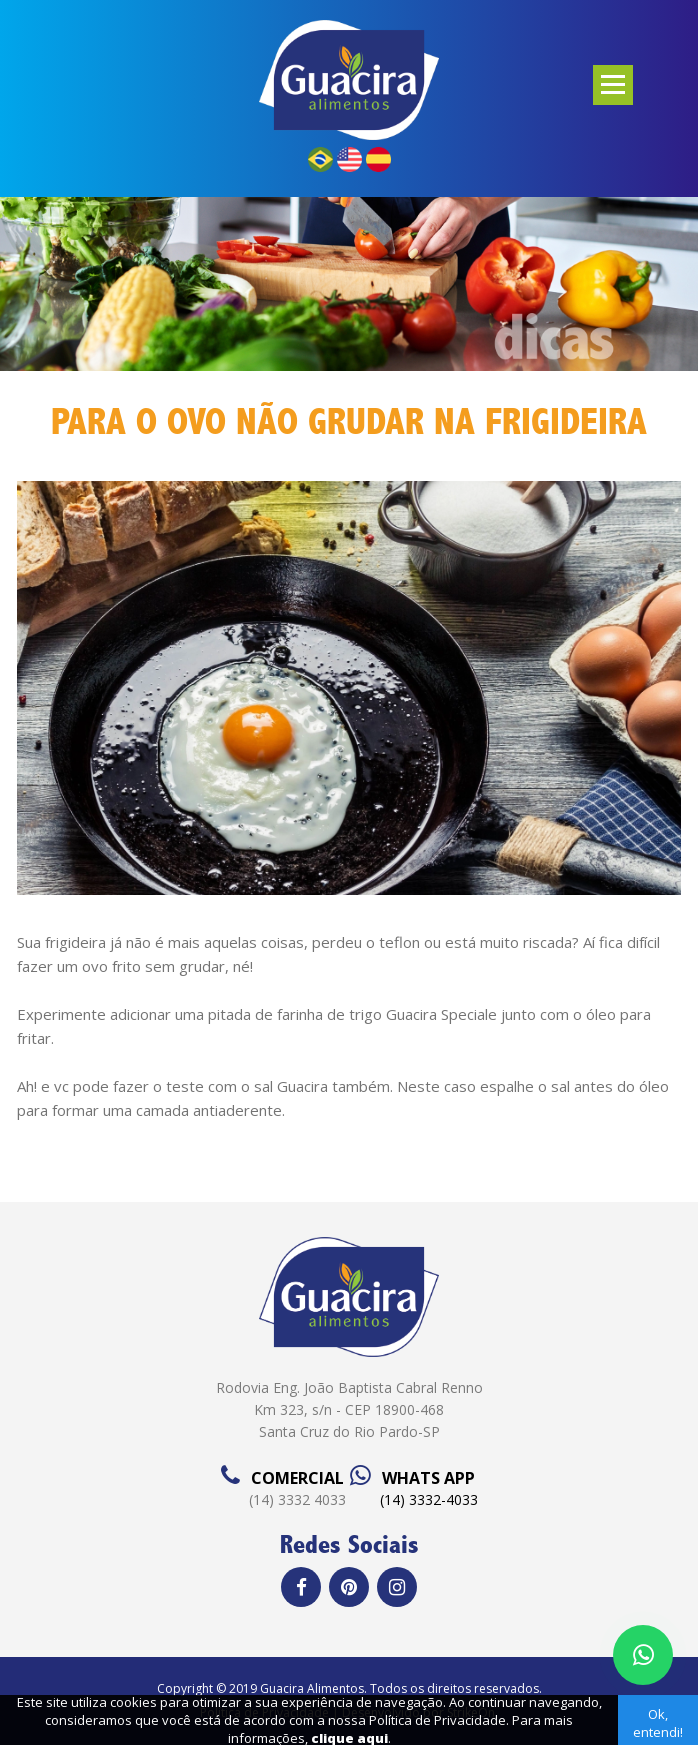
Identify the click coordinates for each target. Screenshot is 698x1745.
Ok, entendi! (658, 1723)
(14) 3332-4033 (429, 1499)
